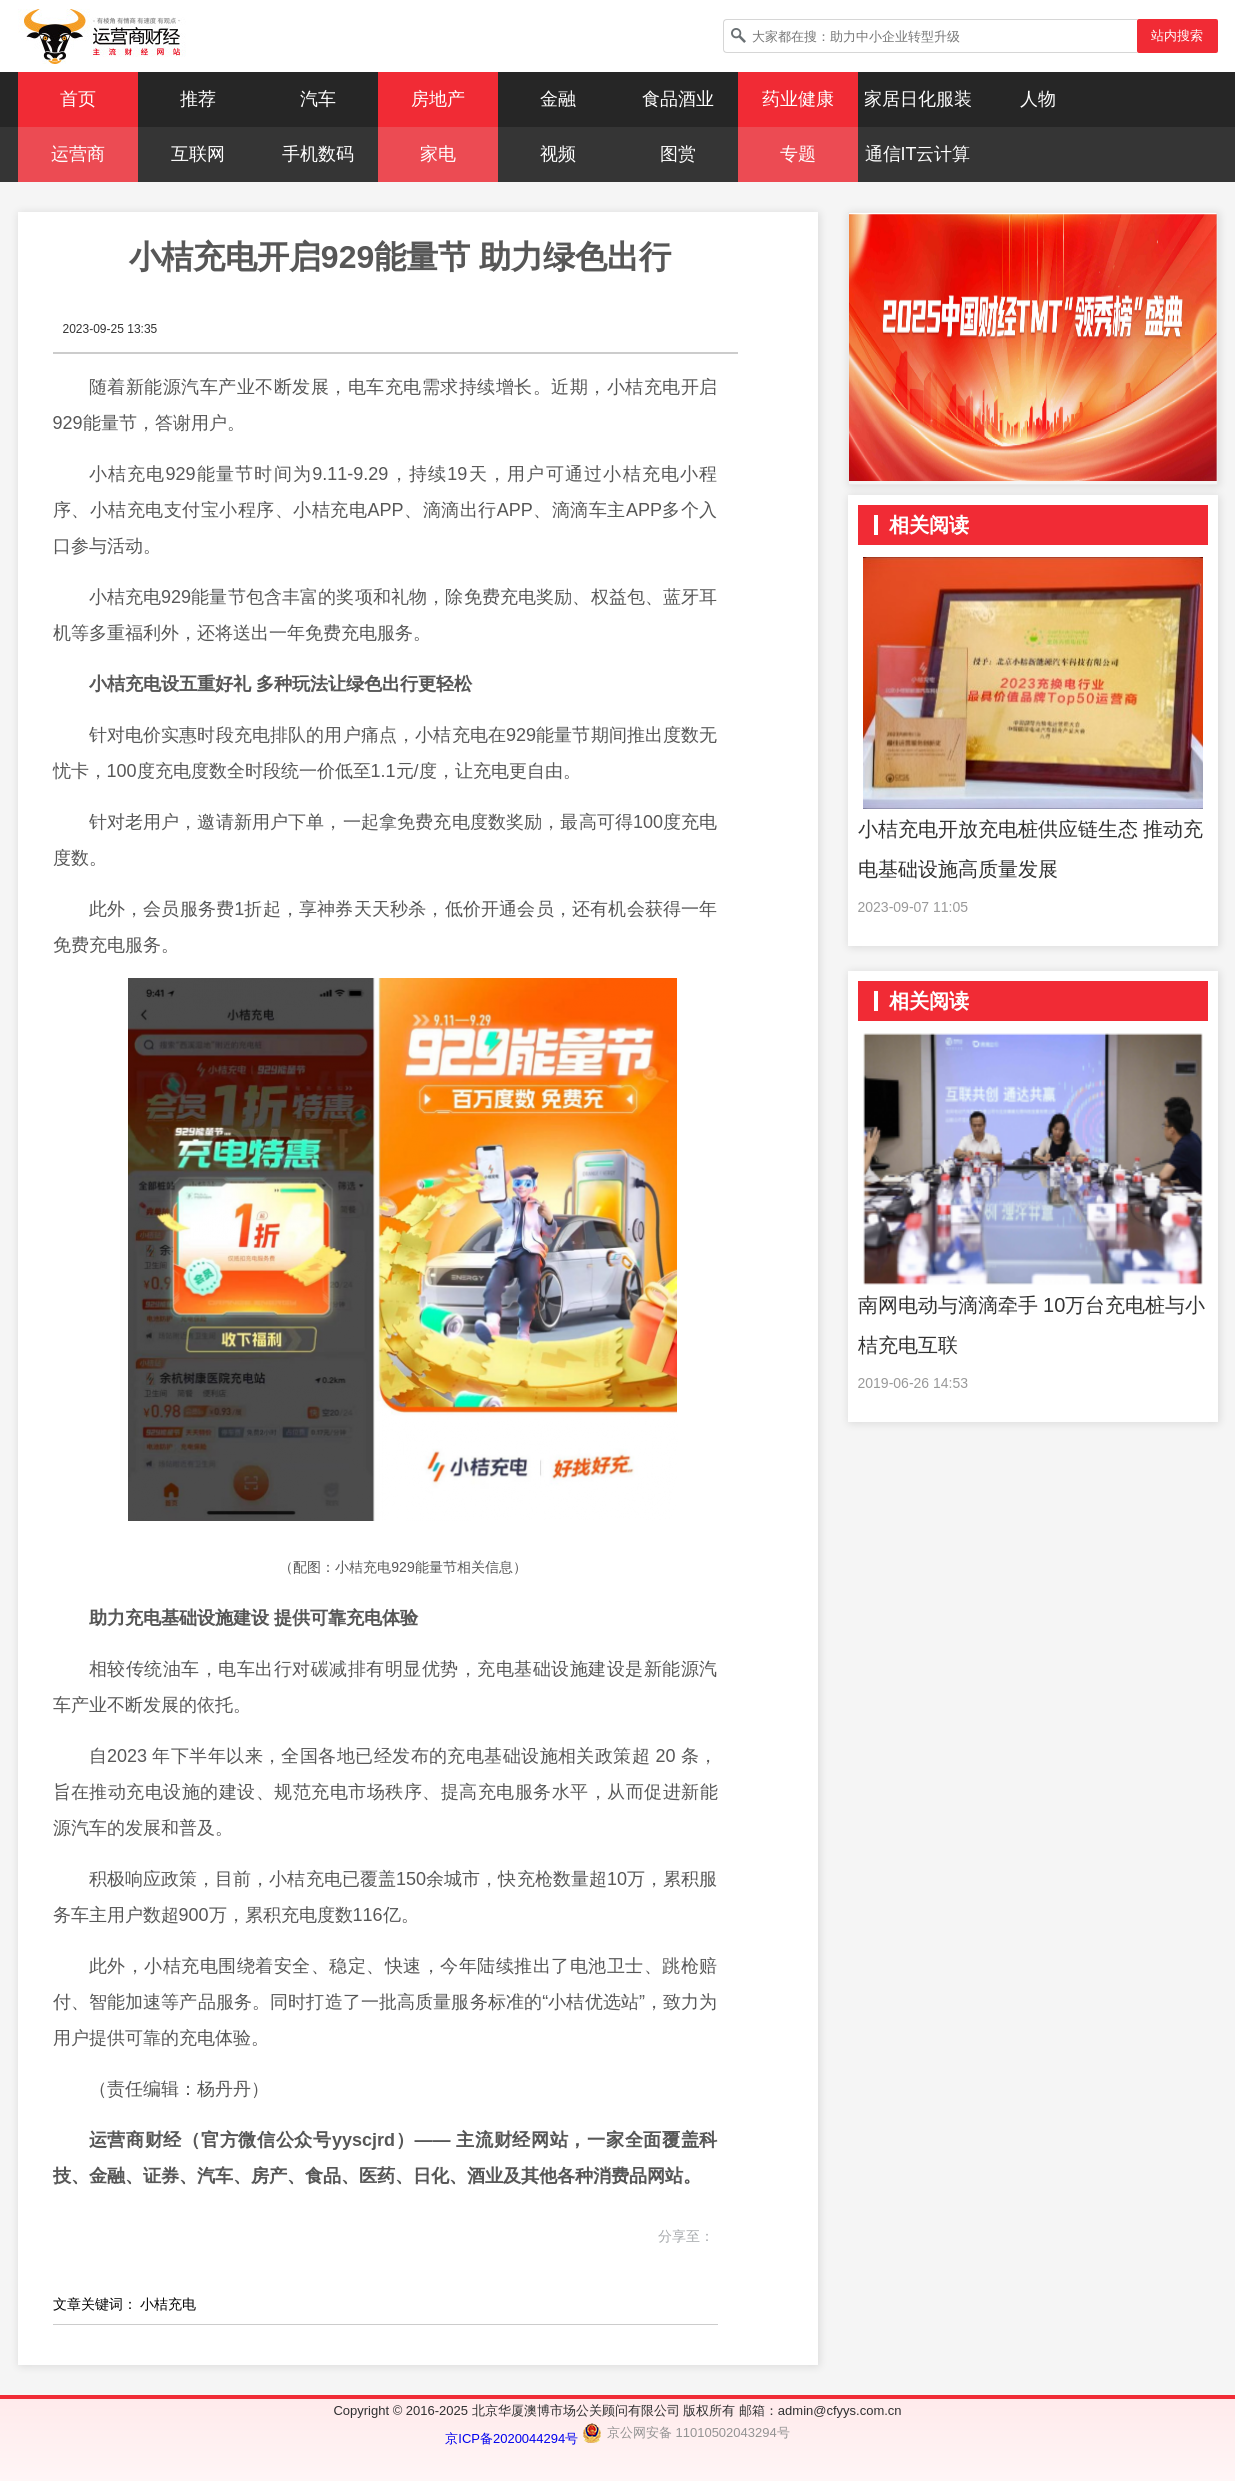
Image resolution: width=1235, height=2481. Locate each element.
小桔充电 (168, 2304)
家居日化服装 (918, 99)
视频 (558, 154)
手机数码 (318, 154)
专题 (798, 154)
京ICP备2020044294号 (513, 2438)
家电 (438, 154)
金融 (558, 99)
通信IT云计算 (918, 154)
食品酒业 (678, 99)
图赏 (678, 154)
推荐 (198, 99)
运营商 (78, 154)
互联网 (198, 154)
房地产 (438, 99)
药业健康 (798, 99)
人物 (1038, 99)
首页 (78, 99)
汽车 (318, 99)
